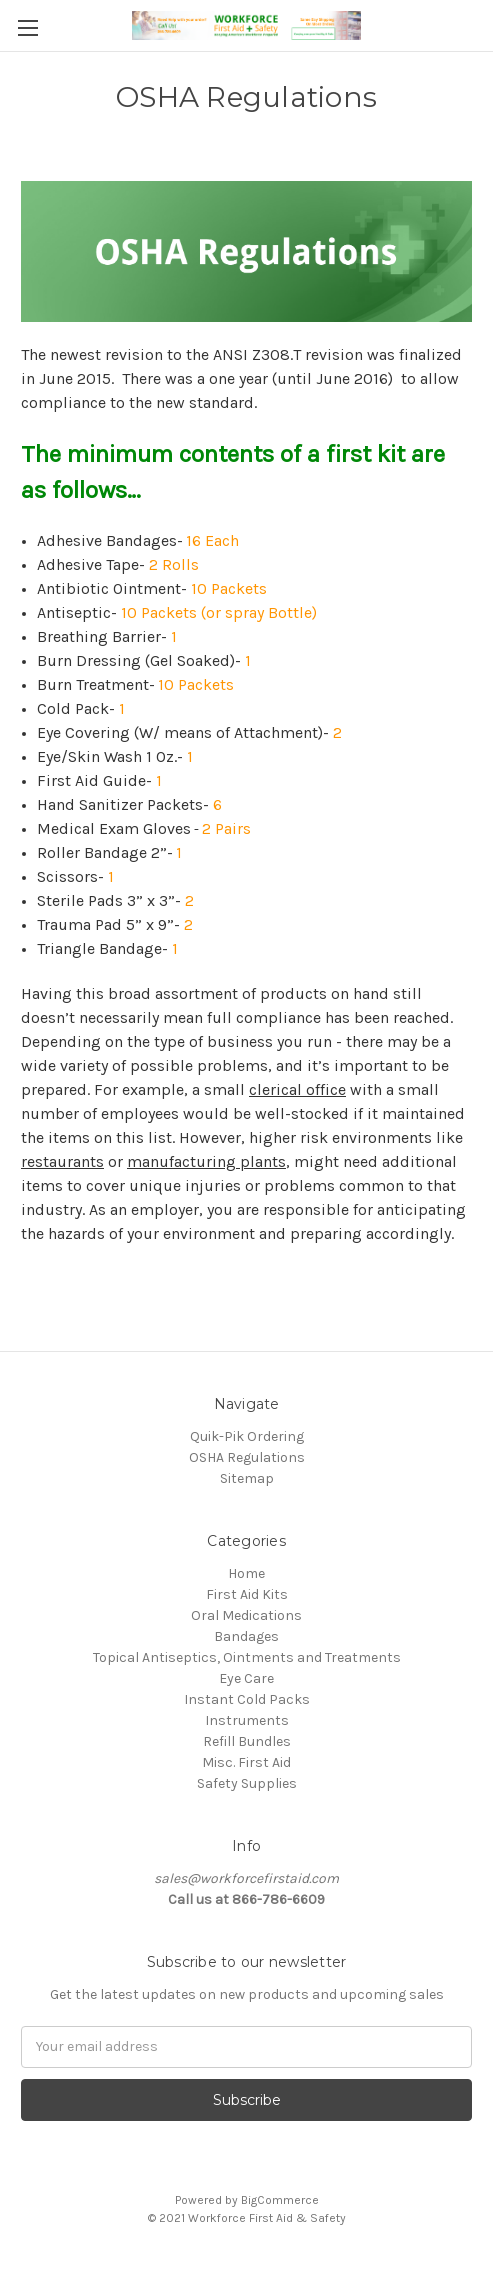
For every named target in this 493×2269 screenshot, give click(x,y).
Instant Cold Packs (247, 1699)
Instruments (247, 1720)
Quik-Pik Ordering (247, 1436)
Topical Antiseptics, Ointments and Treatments (247, 1657)
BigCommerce (280, 2200)
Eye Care (246, 1678)
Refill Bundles (247, 1741)
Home (246, 1573)
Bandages (246, 1636)
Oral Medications (246, 1615)
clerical (275, 1089)
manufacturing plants (206, 1161)
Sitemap (247, 1478)
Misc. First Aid (246, 1762)
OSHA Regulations (247, 1457)
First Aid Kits (247, 1594)
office (324, 1089)
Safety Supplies (247, 1783)
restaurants (62, 1161)
